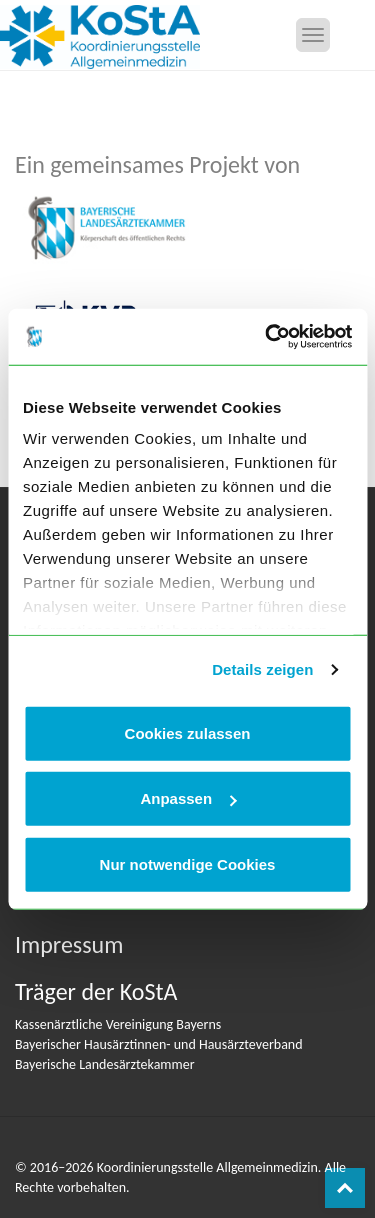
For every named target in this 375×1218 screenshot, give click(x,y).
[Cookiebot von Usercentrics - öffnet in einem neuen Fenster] (267, 337)
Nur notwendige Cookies (188, 863)
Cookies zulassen (188, 732)
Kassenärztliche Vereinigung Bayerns (118, 1024)
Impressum (69, 944)
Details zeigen (262, 669)
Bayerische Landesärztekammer (105, 1064)
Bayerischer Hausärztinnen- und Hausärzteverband (159, 1044)
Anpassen (188, 798)
